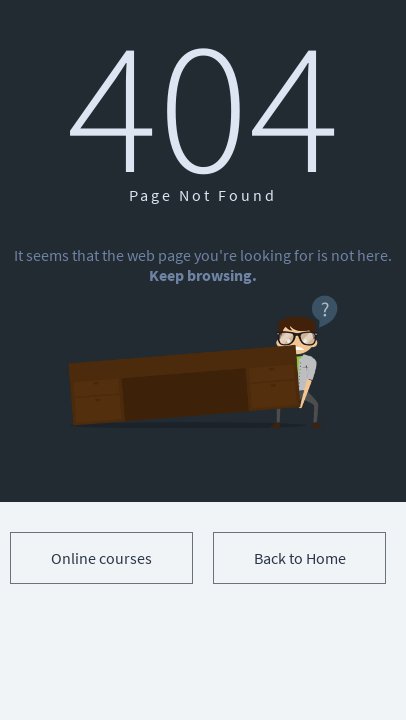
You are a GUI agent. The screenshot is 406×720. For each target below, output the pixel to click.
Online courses (101, 558)
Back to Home (300, 558)
